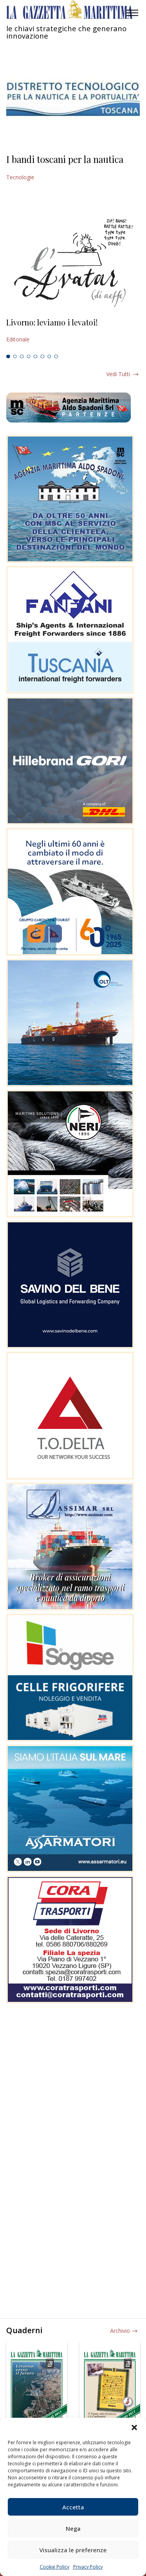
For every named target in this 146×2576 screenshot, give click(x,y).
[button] (134, 2427)
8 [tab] (56, 357)
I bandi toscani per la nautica (64, 159)
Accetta (73, 2507)
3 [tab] (22, 357)
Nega (73, 2528)
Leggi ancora (73, 330)
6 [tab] (42, 357)
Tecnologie (20, 177)
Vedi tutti (118, 374)
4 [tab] (29, 357)
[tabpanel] (73, 330)
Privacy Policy (88, 2567)
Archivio (120, 2330)
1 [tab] (8, 357)
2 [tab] (15, 357)
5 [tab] (35, 357)
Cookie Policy (54, 2567)
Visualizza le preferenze (73, 2550)
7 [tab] (49, 357)
